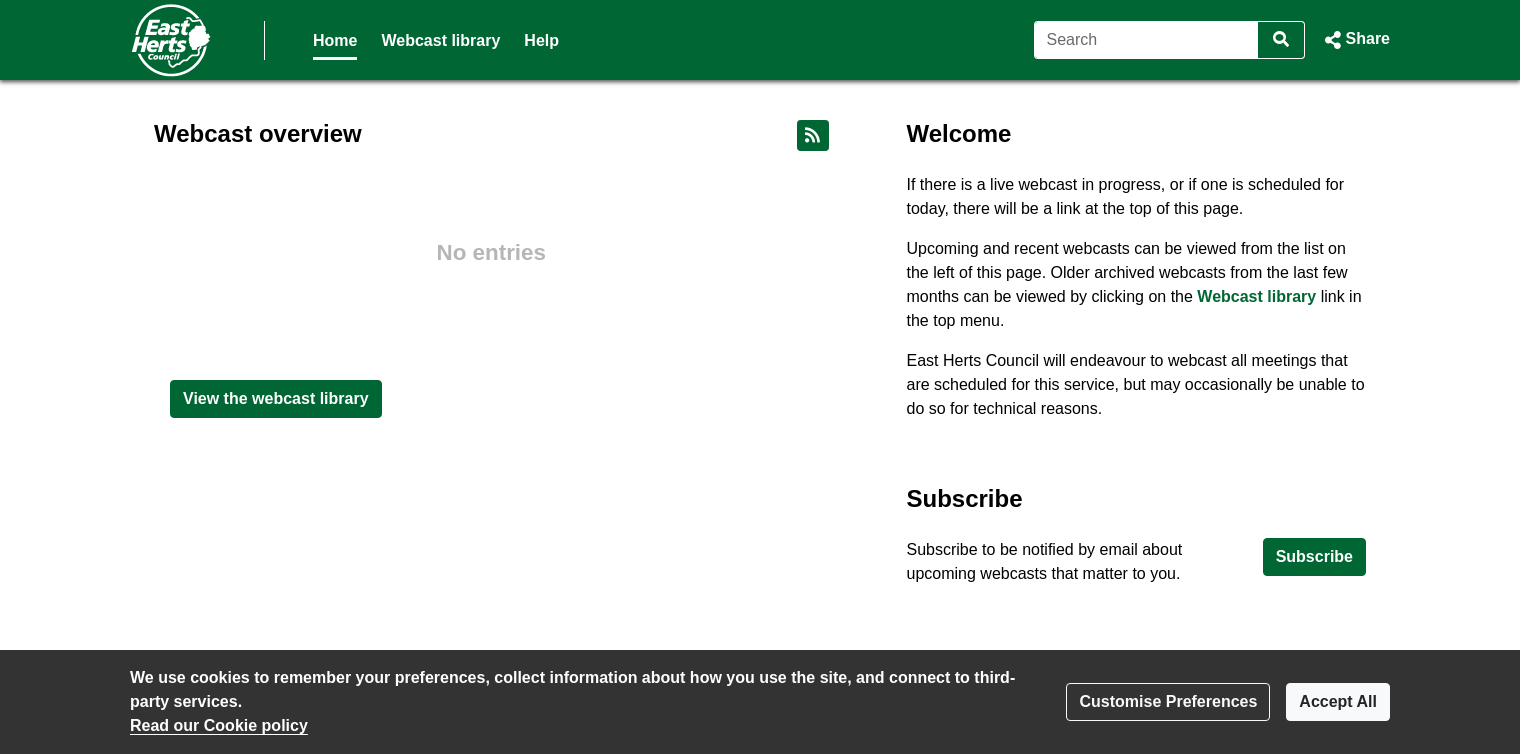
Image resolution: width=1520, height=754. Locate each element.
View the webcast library (276, 398)
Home (335, 40)
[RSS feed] (813, 135)
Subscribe (1314, 556)
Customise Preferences (1168, 701)
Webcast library (440, 40)
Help (541, 40)
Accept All (1338, 701)
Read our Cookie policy (219, 725)
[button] (1355, 40)
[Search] (1146, 40)
